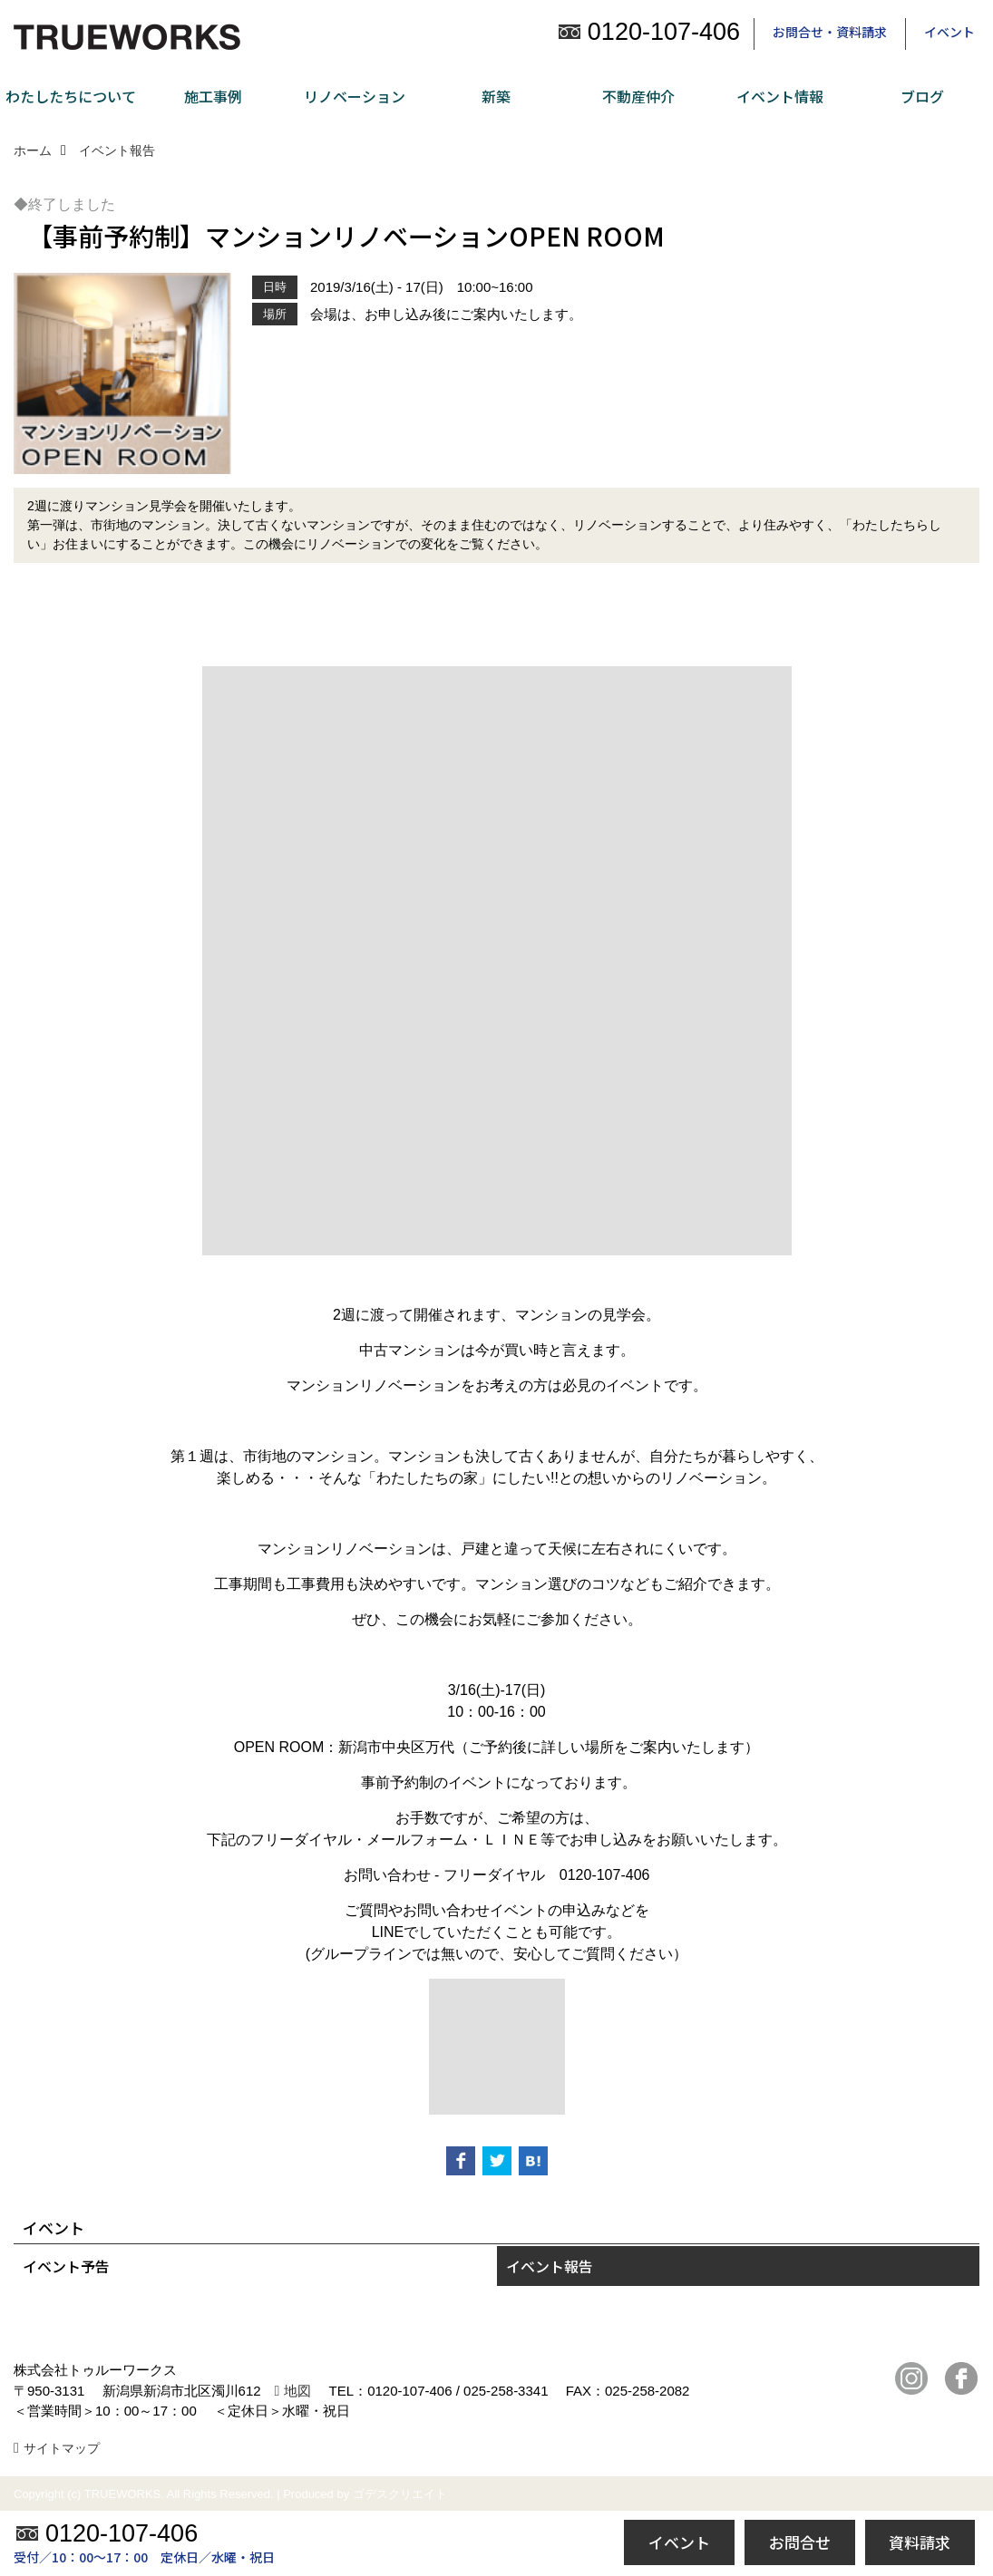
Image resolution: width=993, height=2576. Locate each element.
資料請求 (919, 2542)
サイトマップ (62, 2448)
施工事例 (213, 96)
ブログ (922, 96)
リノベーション (354, 96)
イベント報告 (549, 2266)
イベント (949, 32)
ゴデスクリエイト (400, 2494)
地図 (297, 2390)
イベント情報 (779, 96)
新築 (496, 96)
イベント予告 (66, 2266)
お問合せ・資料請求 (830, 32)
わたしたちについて (70, 96)
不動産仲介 (638, 96)
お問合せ (800, 2542)
